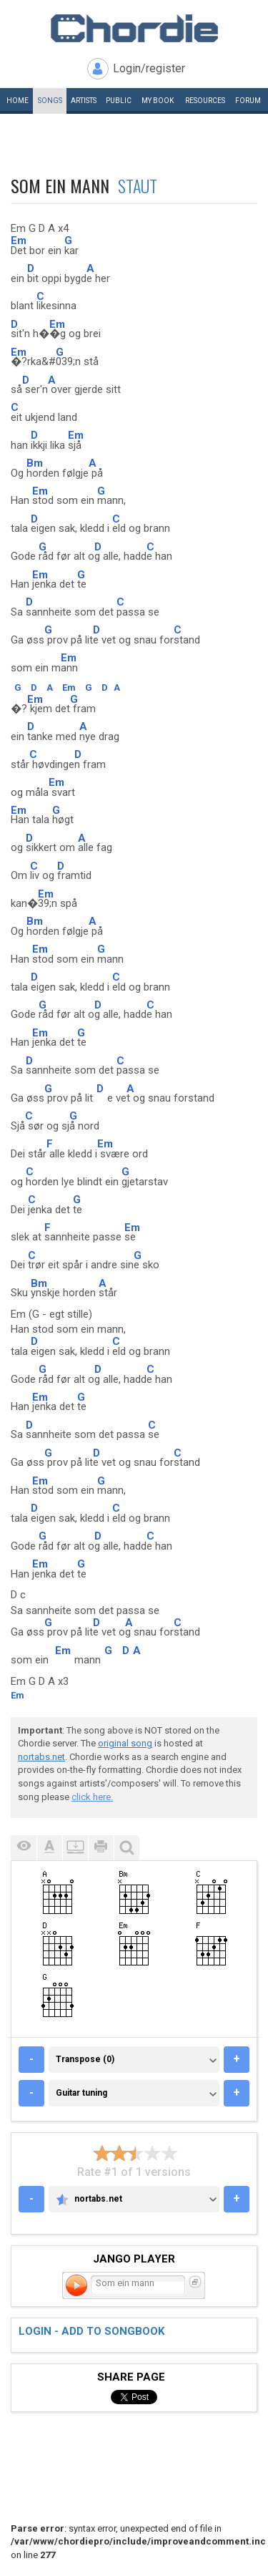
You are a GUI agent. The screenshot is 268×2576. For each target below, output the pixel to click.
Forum (248, 101)
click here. (92, 1797)
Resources (205, 101)
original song (125, 1743)
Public (118, 101)
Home (17, 101)
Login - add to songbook (91, 2331)
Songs (50, 101)
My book (158, 101)
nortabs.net (41, 1756)
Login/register (149, 68)
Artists (83, 101)
